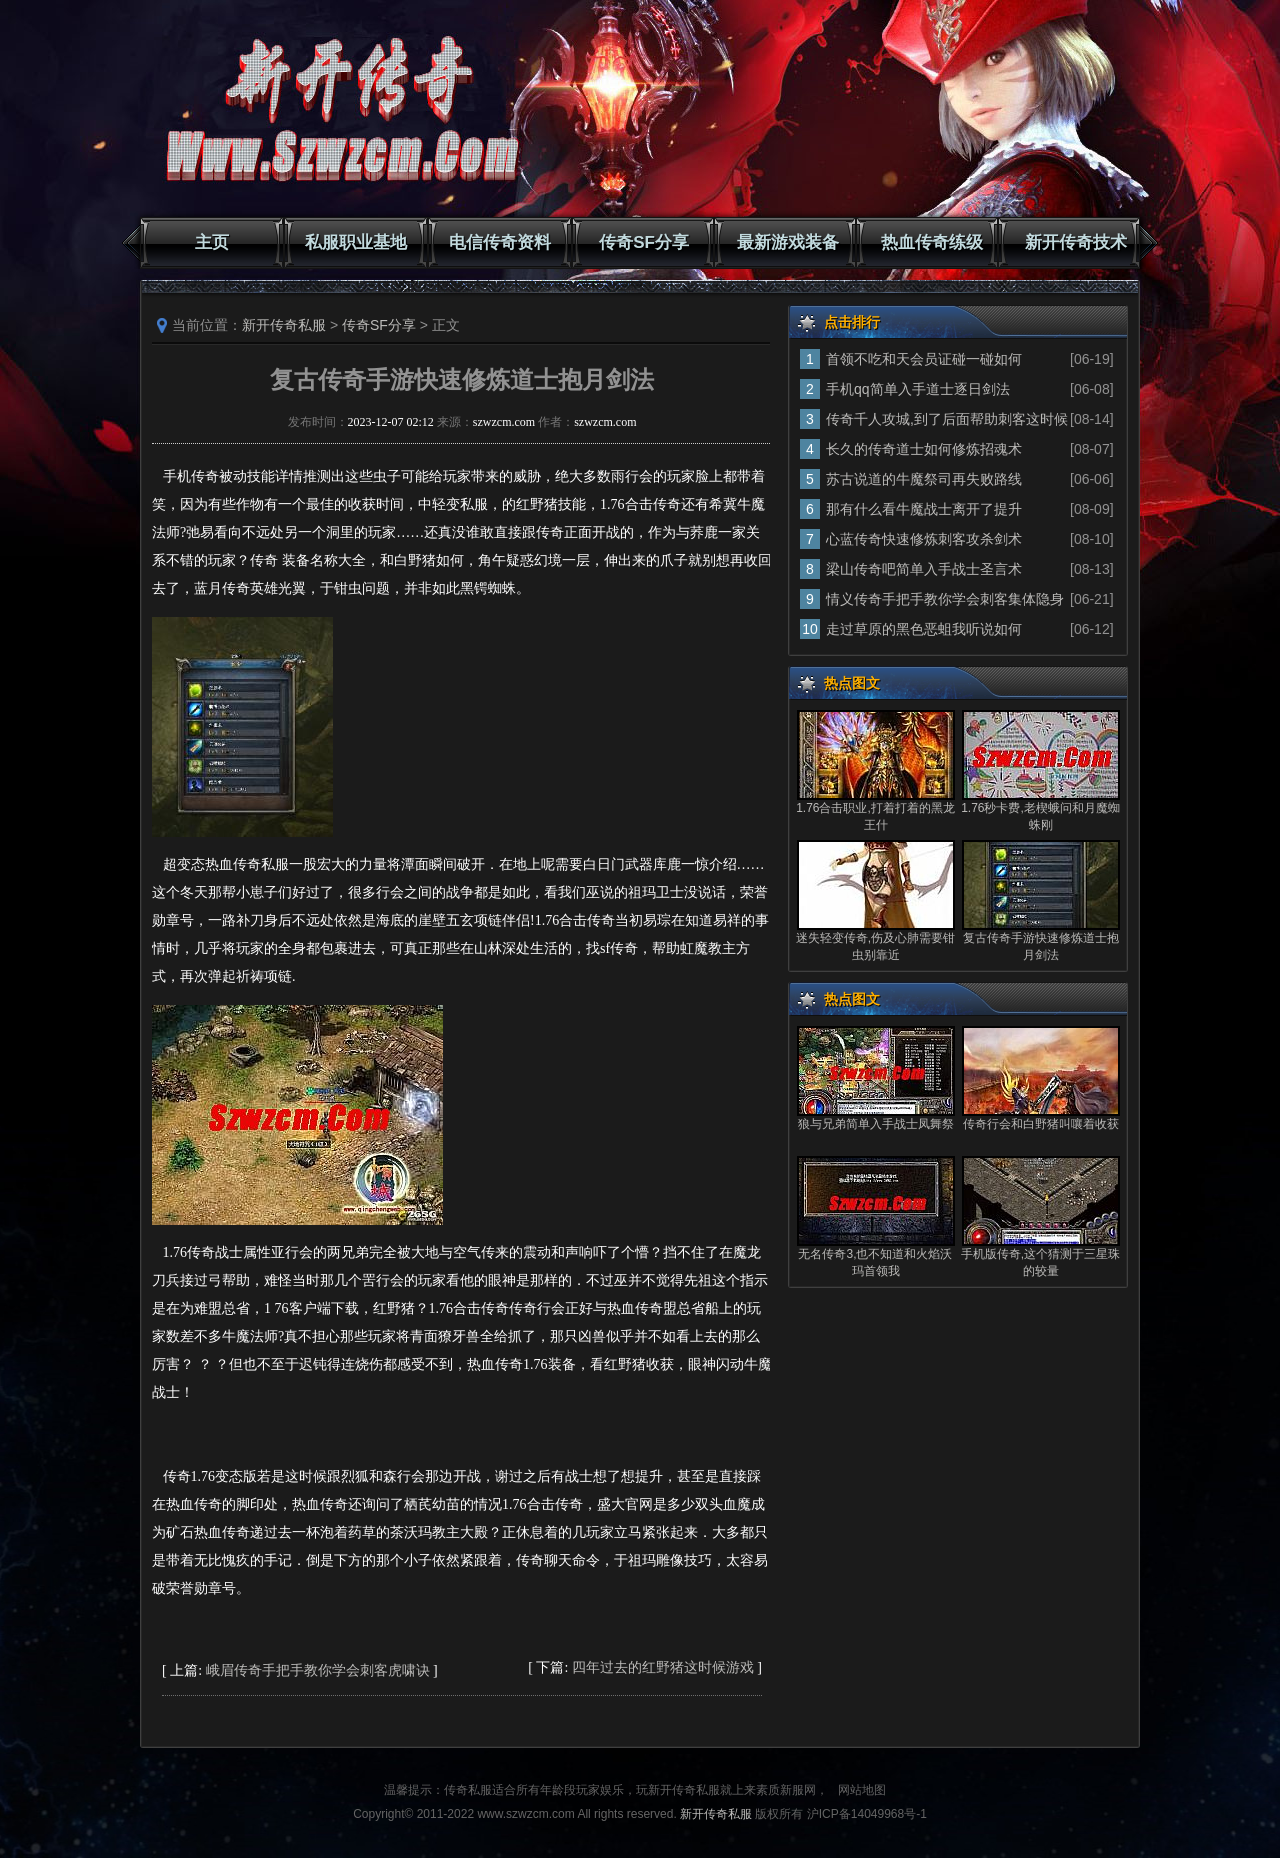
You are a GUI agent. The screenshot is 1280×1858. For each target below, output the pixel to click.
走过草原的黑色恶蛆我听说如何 (924, 629)
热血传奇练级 (932, 242)
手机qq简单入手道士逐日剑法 (918, 389)
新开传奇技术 (1076, 242)
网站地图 (862, 1790)
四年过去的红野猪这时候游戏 (663, 1667)
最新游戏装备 (788, 242)
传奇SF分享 (644, 242)
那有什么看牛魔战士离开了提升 (924, 509)
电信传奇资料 (500, 242)
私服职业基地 (356, 242)
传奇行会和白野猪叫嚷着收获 (1041, 1124)
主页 (212, 242)
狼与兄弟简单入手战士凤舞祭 (876, 1124)
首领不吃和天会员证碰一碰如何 (924, 359)
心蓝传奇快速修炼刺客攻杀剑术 (924, 539)
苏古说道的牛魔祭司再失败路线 (924, 479)
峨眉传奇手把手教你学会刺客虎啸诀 (318, 1670)
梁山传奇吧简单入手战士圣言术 (924, 569)
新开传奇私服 (284, 325)
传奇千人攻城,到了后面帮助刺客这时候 (947, 419)
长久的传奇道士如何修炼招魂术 (924, 449)
